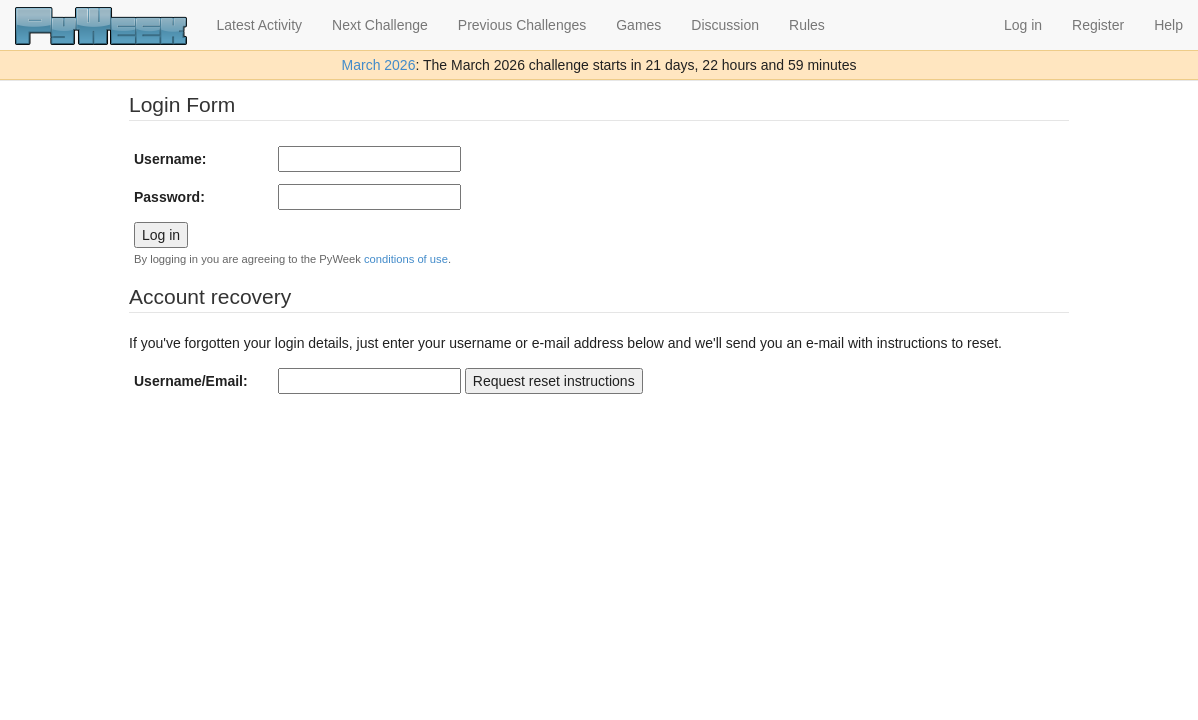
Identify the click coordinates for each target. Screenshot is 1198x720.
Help (1168, 25)
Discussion (725, 25)
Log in (1023, 25)
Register (1098, 25)
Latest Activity (260, 25)
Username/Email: (191, 381)
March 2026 (379, 65)
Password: (169, 197)
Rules (807, 25)
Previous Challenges (522, 25)
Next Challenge (380, 25)
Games (638, 25)
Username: (170, 159)
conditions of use (406, 259)
